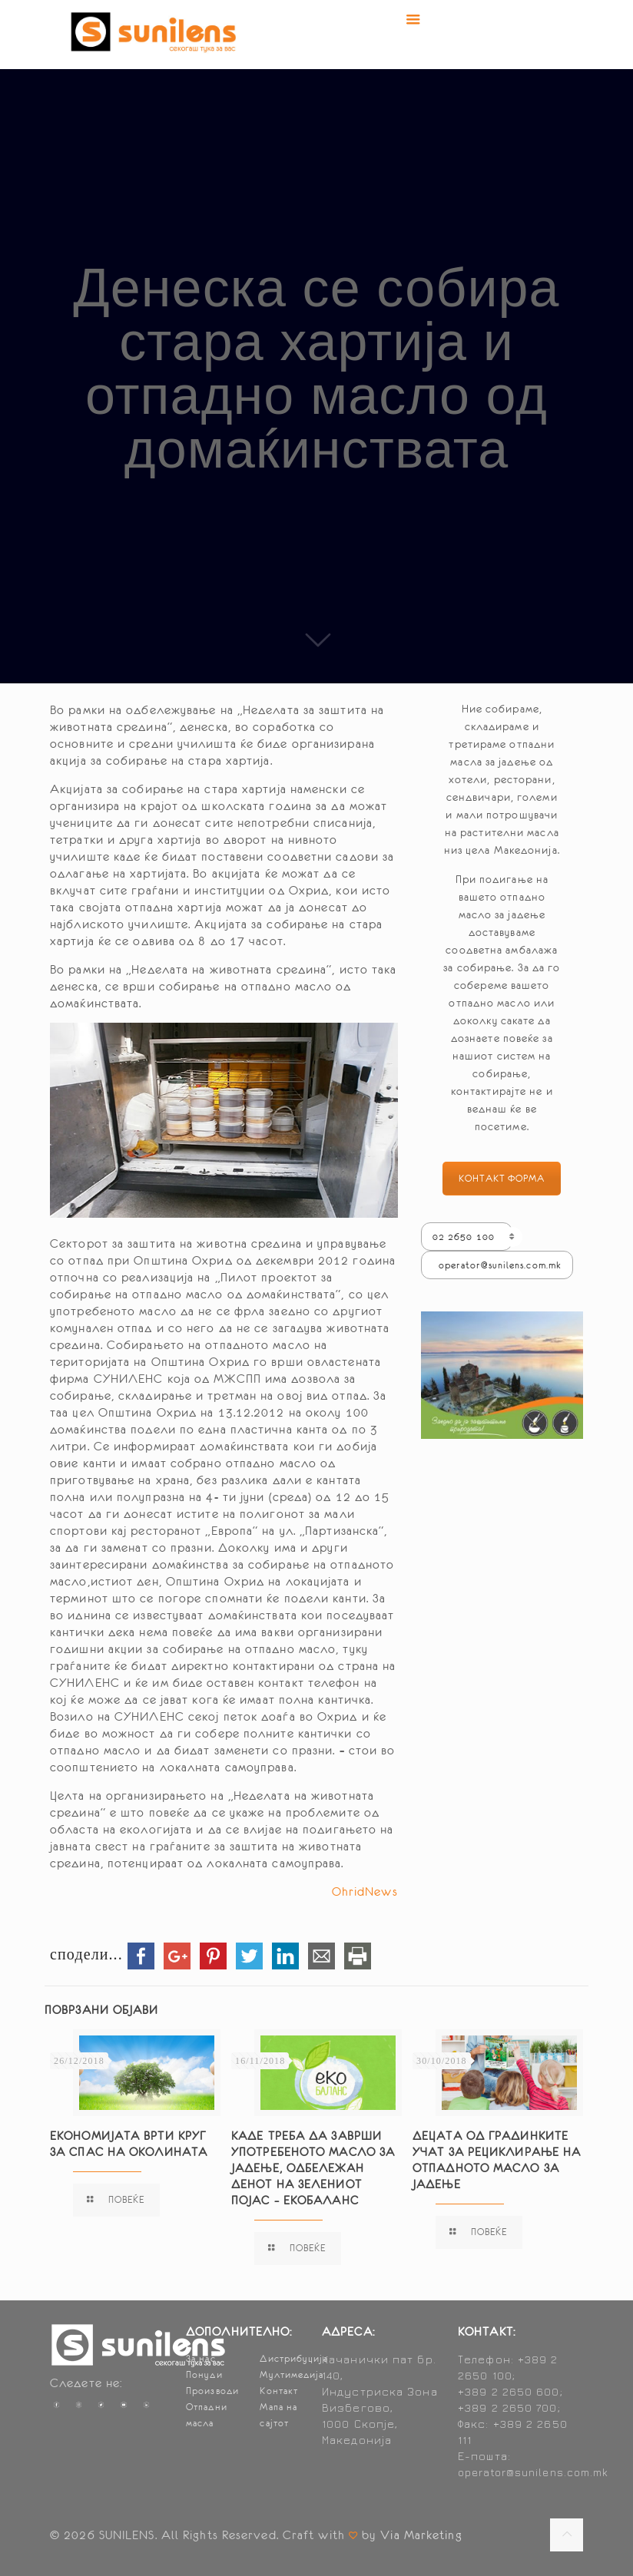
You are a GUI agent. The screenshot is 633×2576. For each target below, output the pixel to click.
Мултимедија (291, 2374)
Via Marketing (421, 2534)
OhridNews (365, 1891)
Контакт (279, 2391)
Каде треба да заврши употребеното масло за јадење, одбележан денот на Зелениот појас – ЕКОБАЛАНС (313, 2168)
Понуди (204, 2374)
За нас (201, 2358)
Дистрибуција (293, 2358)
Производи (212, 2391)
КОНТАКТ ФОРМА (502, 1178)
